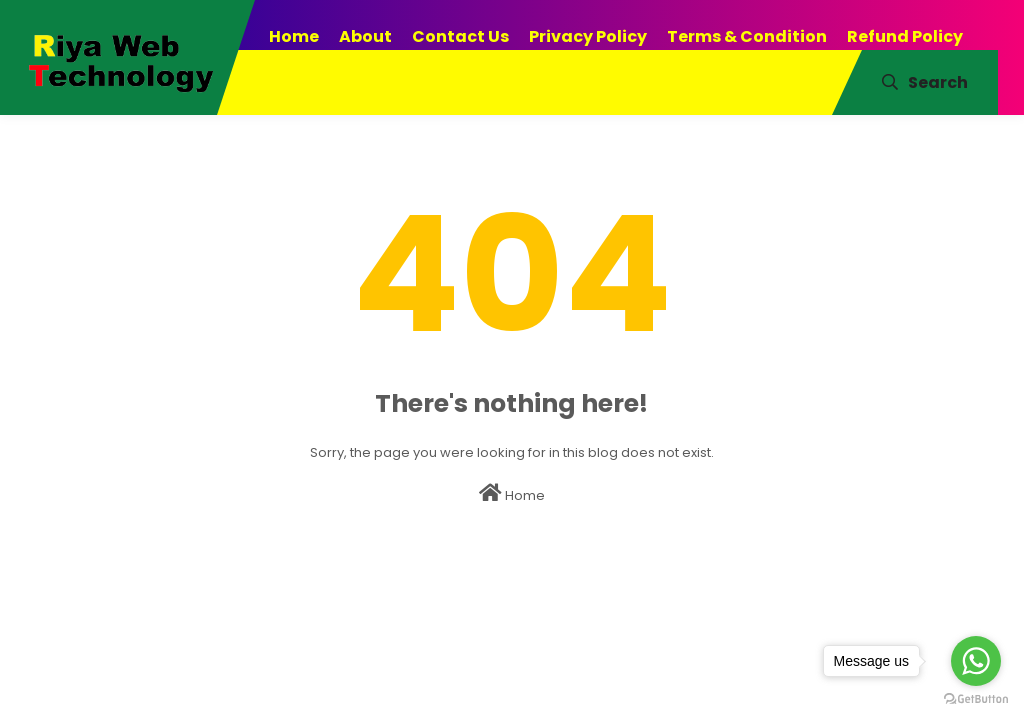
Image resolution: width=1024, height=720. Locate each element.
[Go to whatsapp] (976, 661)
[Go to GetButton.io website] (976, 699)
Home (512, 494)
